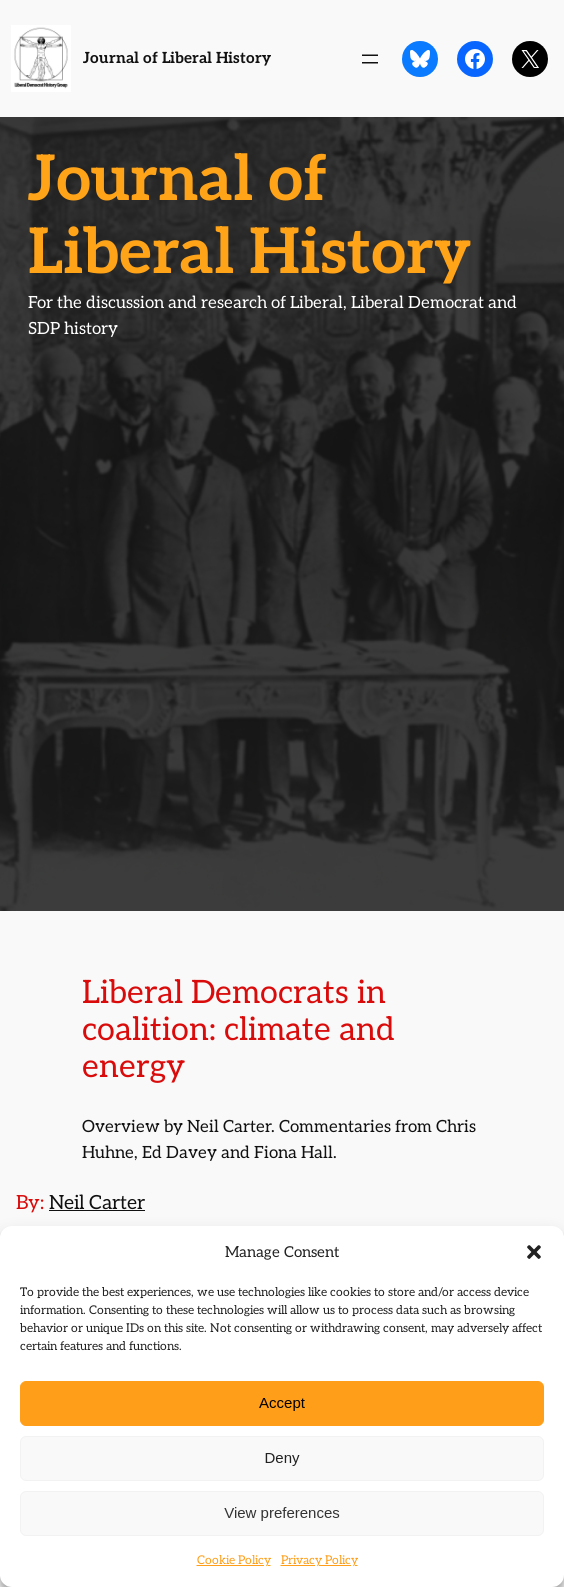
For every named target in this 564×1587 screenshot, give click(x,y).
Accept (282, 1402)
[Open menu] (370, 59)
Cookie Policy (234, 1560)
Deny (281, 1457)
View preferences (282, 1512)
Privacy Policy (319, 1560)
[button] (534, 1252)
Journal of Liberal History (177, 58)
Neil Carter (97, 1203)
